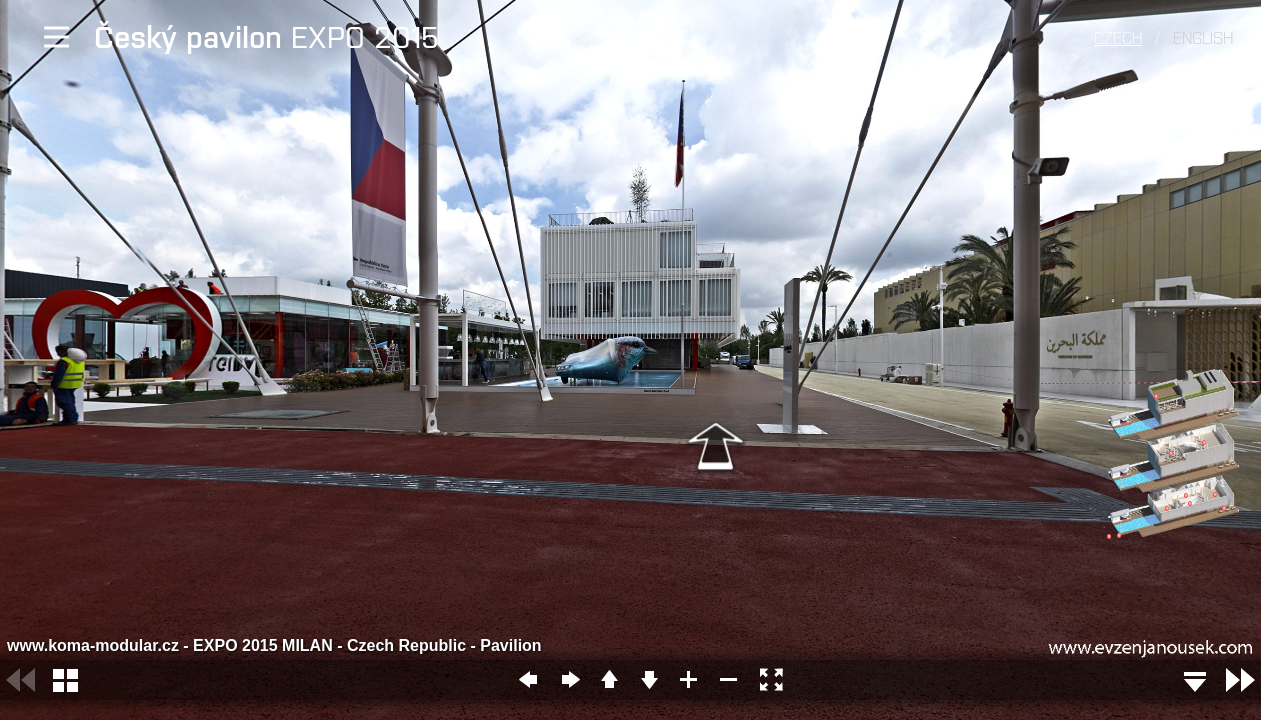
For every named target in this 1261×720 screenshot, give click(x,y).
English (1203, 37)
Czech (1118, 37)
